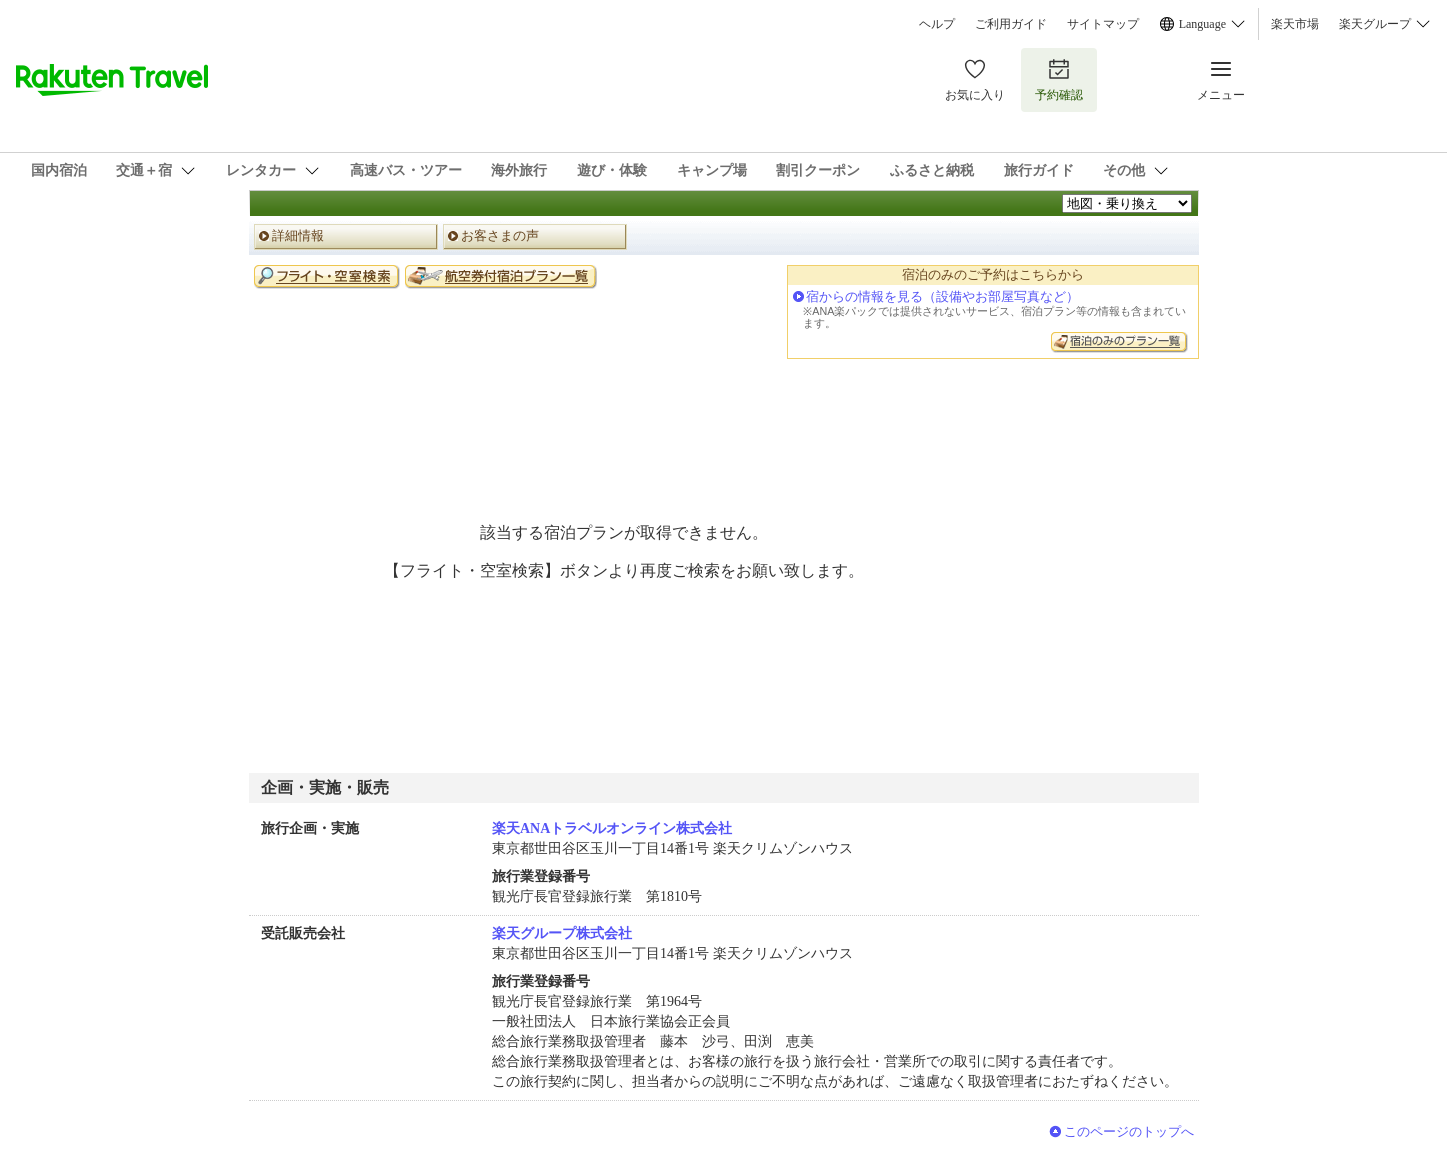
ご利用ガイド (1011, 24)
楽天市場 (1295, 24)
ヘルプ (937, 24)
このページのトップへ (1129, 1131)
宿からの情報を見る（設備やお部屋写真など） (942, 296)
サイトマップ (1103, 24)
